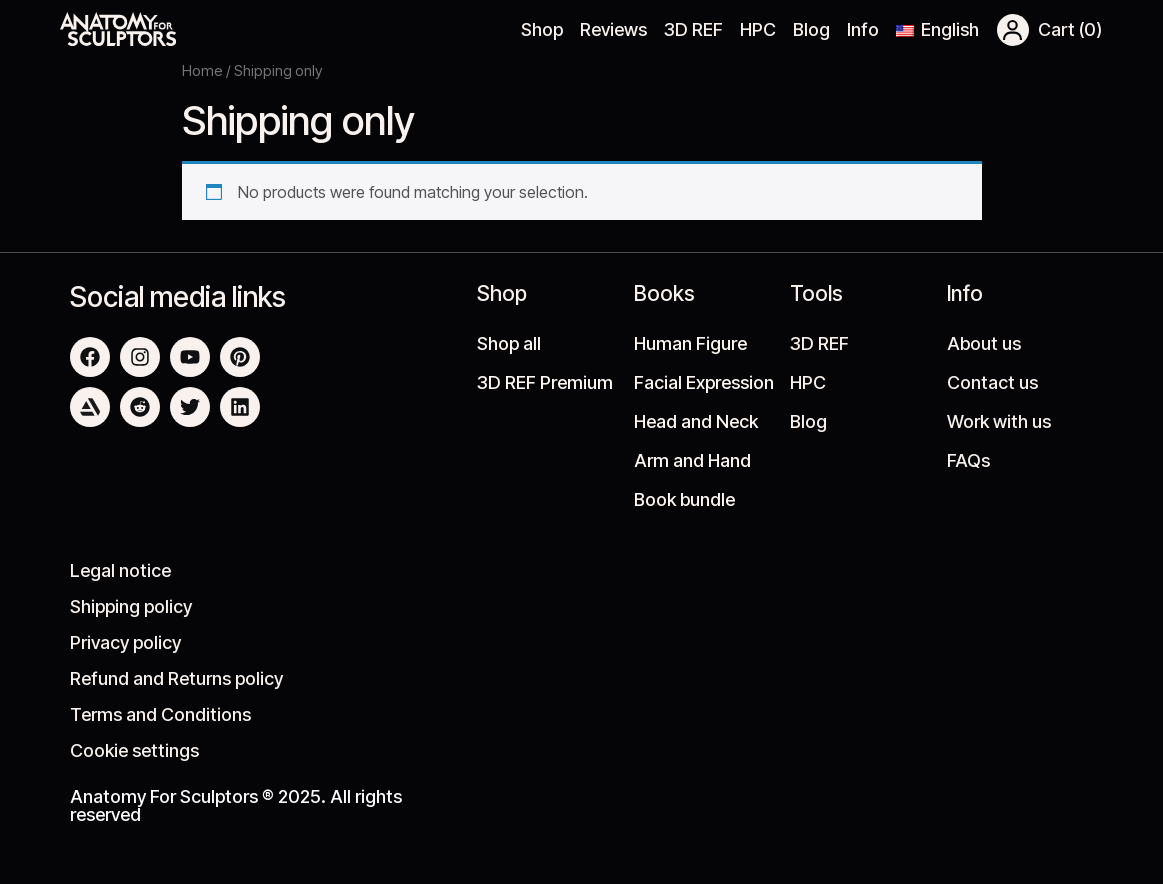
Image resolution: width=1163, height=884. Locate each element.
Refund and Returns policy (176, 678)
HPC (758, 29)
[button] (1013, 30)
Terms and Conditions (160, 714)
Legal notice (120, 570)
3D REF (693, 29)
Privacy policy (125, 642)
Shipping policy (131, 606)
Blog (811, 29)
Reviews (613, 29)
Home (202, 71)
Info (863, 29)
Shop (542, 29)
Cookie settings (134, 750)
